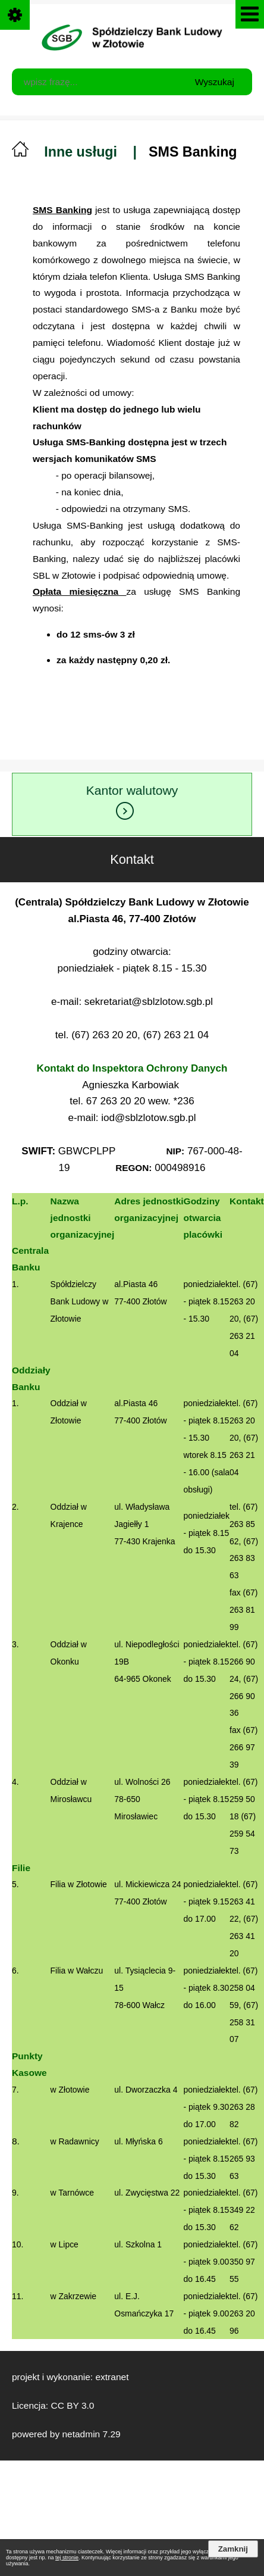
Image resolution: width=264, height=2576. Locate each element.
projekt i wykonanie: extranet (70, 2377)
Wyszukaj (214, 82)
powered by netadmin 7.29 (66, 2434)
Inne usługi (80, 152)
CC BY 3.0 (72, 2405)
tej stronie (66, 2558)
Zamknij (233, 2548)
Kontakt (173, 852)
